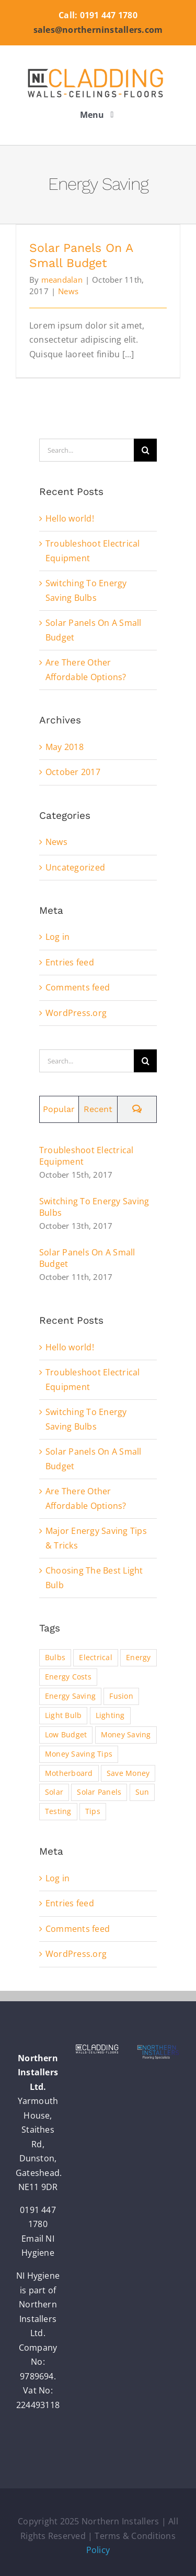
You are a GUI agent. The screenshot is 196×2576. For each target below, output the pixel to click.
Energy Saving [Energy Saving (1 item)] (70, 1696)
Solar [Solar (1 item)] (54, 1792)
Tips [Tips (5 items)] (92, 1811)
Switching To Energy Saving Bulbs (94, 1206)
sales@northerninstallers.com (98, 29)
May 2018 (64, 747)
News (68, 291)
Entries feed (69, 962)
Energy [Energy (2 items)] (138, 1657)
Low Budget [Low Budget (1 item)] (66, 1734)
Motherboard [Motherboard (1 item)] (69, 1773)
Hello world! (69, 518)
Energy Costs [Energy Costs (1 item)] (68, 1677)
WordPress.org (76, 1013)
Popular (59, 1109)
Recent (98, 1109)
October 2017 (72, 772)
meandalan (62, 279)
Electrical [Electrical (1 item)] (95, 1657)
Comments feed (77, 987)
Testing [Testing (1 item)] (58, 1811)
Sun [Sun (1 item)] (142, 1792)
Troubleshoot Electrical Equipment (86, 1155)
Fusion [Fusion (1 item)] (121, 1696)
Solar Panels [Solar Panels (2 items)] (99, 1792)
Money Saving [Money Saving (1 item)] (126, 1734)
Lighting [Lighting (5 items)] (110, 1715)
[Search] (145, 450)
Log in (57, 936)
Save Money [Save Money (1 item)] (128, 1773)
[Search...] (86, 450)
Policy (98, 2550)
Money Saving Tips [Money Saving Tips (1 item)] (78, 1754)
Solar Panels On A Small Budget (87, 1258)
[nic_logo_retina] (98, 68)
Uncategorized (75, 867)
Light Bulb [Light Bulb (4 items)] (63, 1715)
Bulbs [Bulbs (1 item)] (55, 1657)
